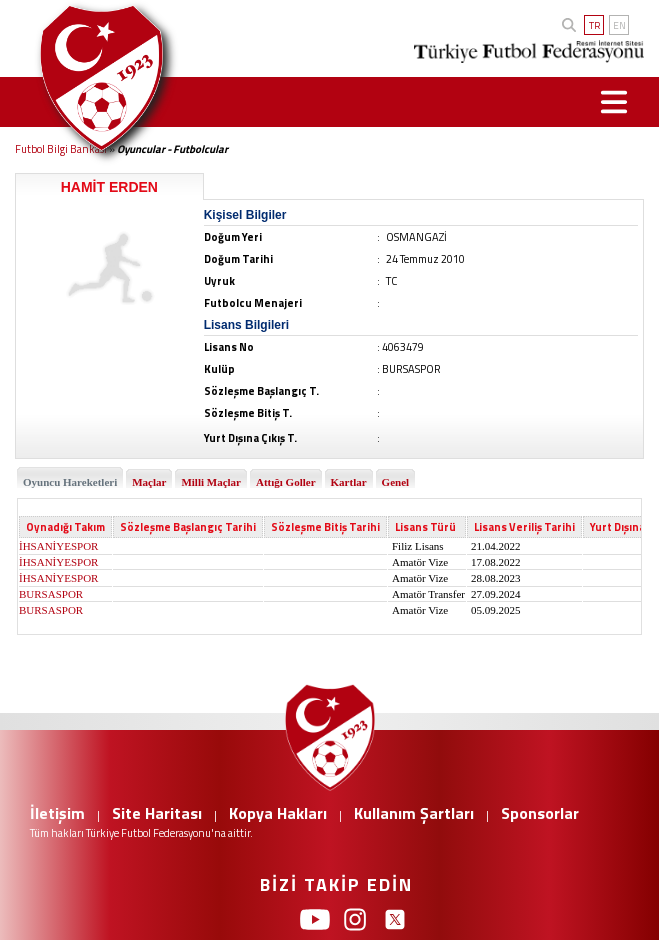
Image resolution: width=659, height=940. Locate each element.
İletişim (57, 813)
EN (619, 25)
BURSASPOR (51, 594)
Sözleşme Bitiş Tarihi (325, 527)
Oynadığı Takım (65, 527)
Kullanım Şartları (414, 813)
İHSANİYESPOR (58, 546)
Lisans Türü (425, 527)
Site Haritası (157, 813)
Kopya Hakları (278, 813)
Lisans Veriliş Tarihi (524, 527)
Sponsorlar (540, 813)
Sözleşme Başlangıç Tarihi (188, 527)
